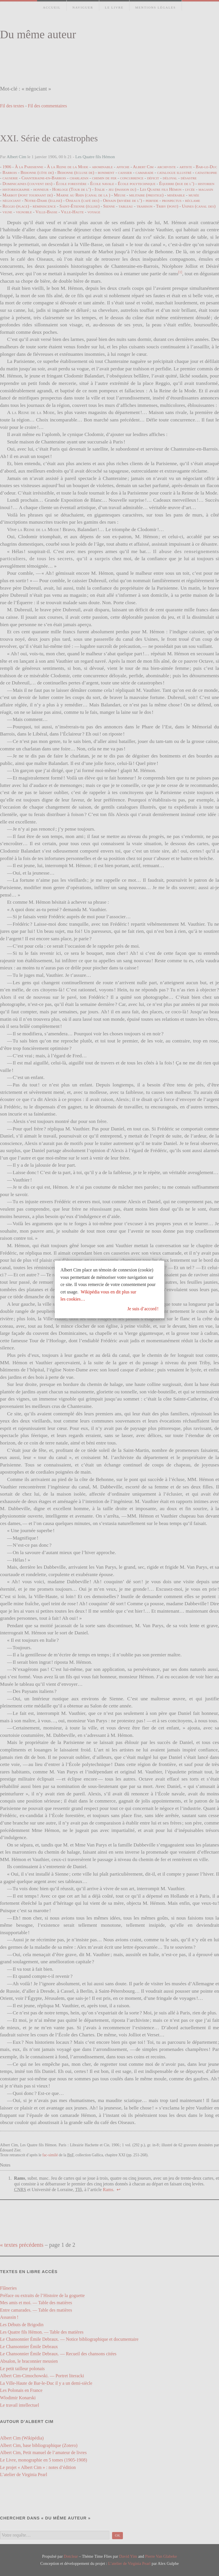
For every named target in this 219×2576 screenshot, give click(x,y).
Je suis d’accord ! (143, 1308)
